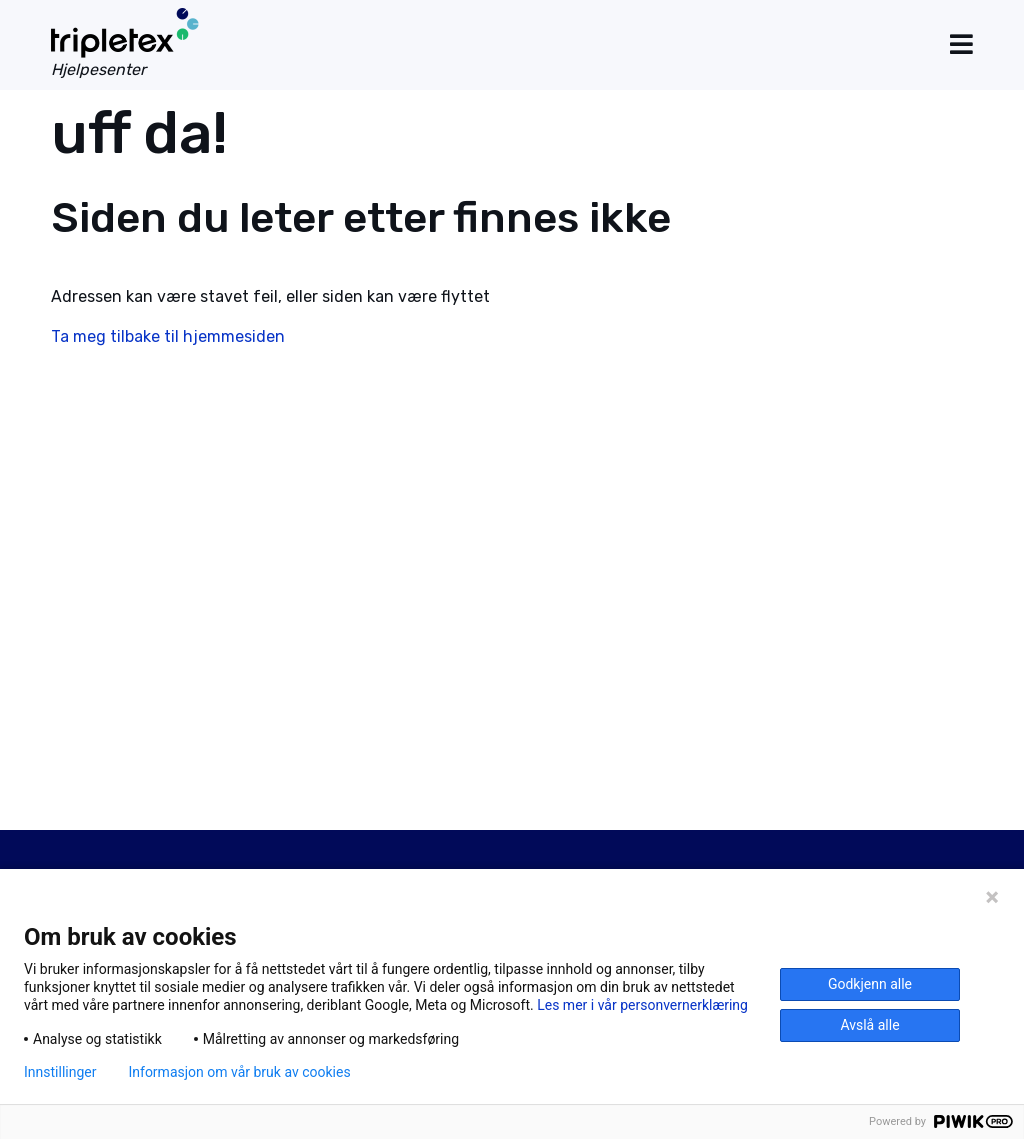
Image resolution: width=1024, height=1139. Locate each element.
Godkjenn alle (870, 984)
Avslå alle (869, 1025)
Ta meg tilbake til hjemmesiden (168, 336)
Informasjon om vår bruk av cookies (239, 1072)
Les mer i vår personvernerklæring (642, 1005)
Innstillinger (60, 1072)
